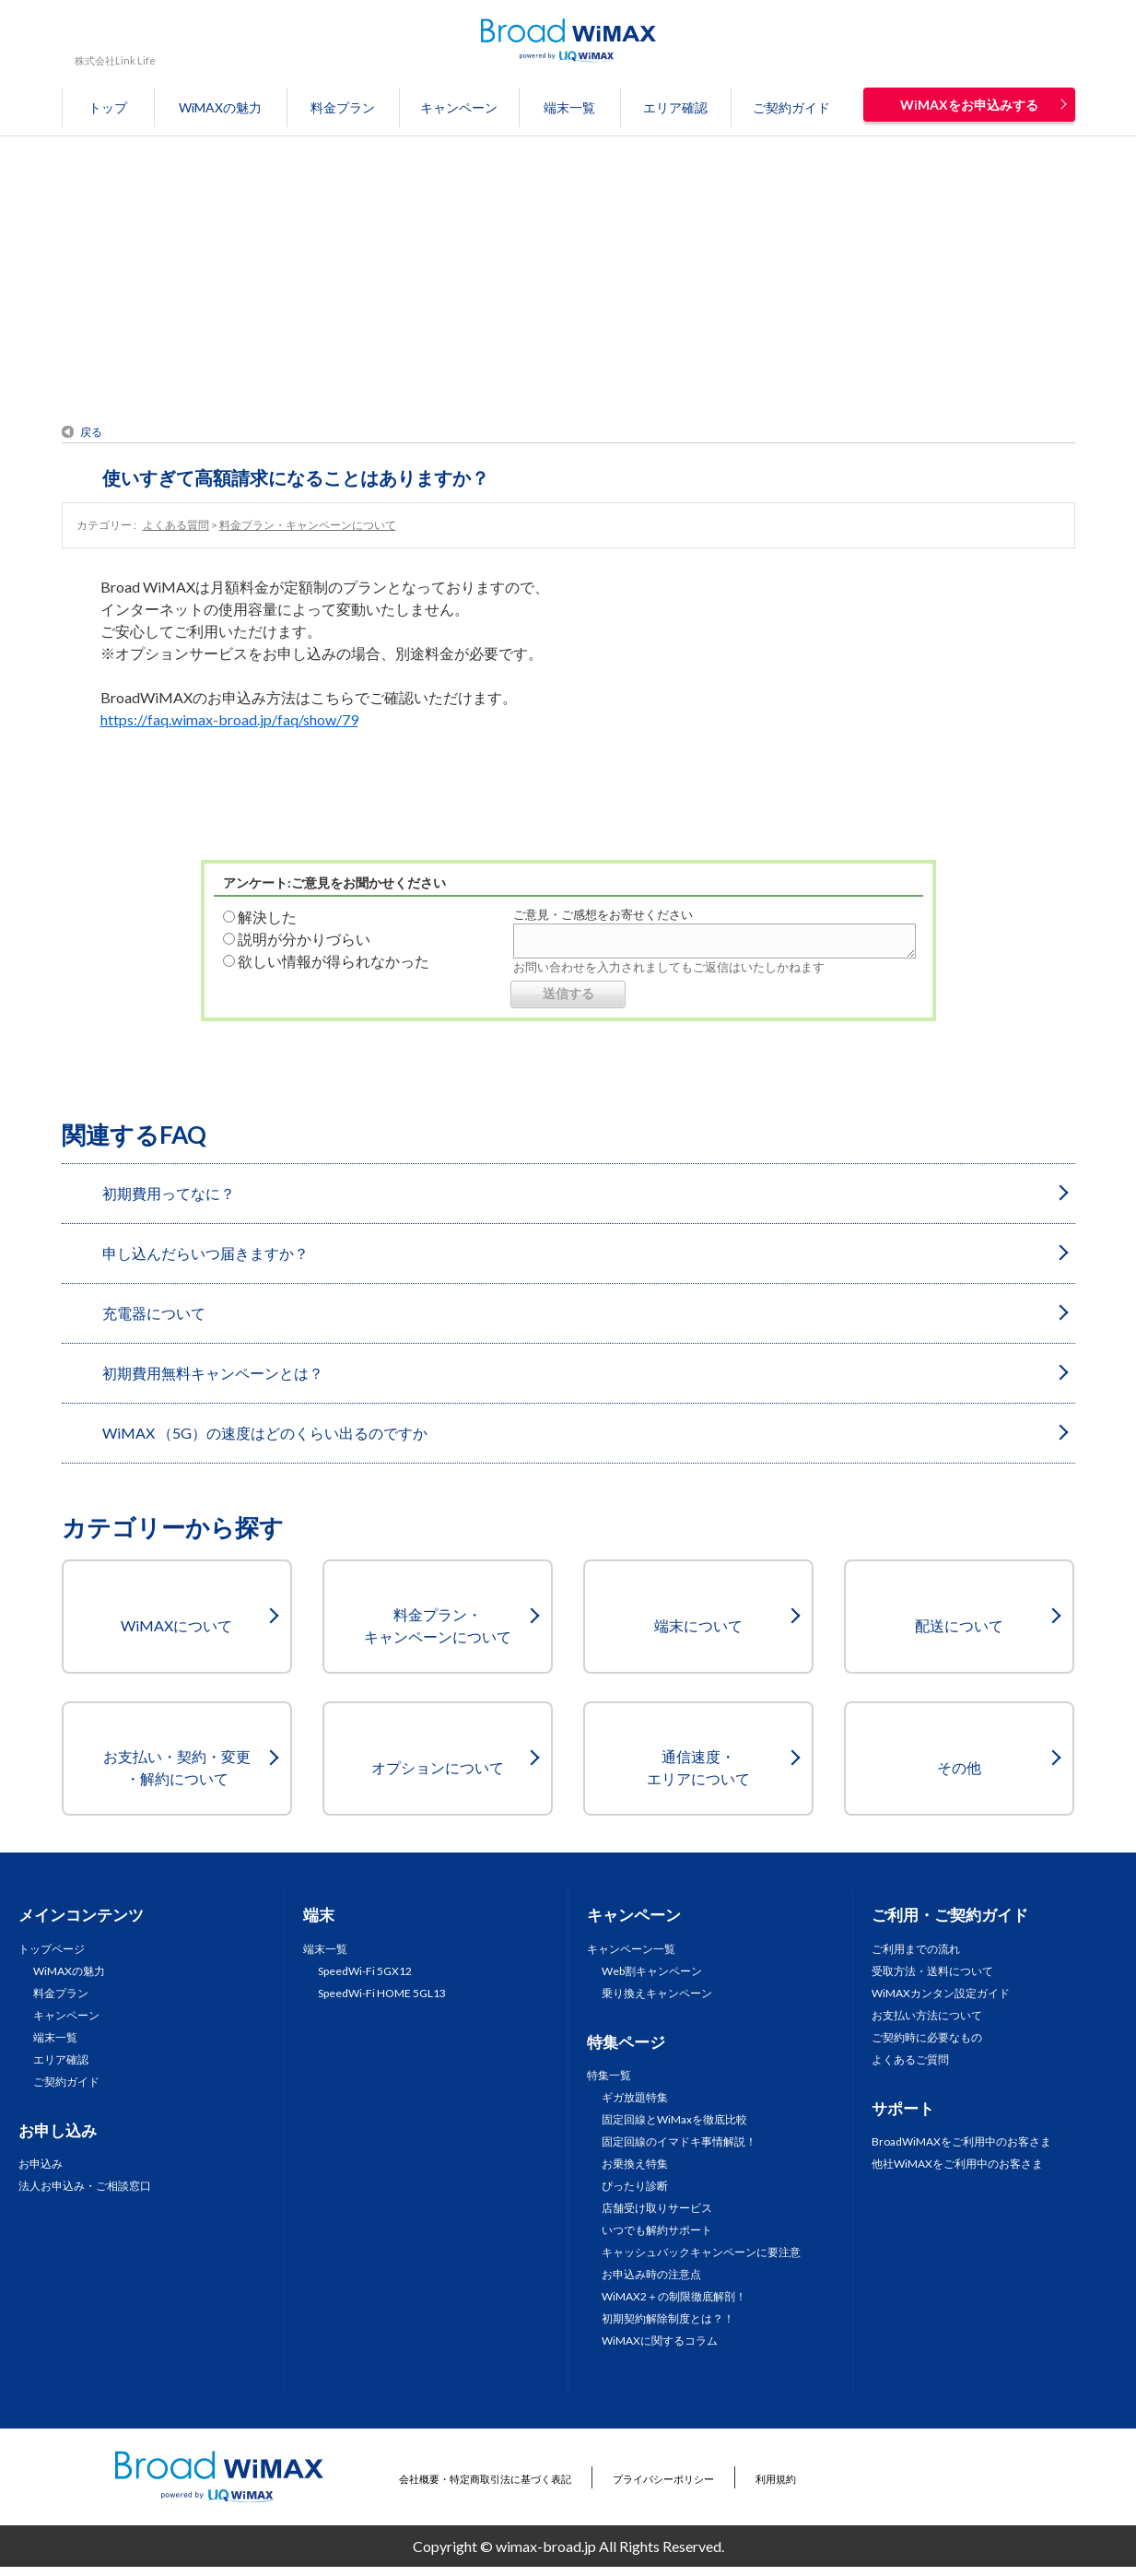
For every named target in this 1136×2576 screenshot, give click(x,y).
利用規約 (775, 2479)
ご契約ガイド (791, 107)
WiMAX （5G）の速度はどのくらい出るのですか (264, 1432)
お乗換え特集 (635, 2163)
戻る (91, 432)
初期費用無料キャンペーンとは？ (212, 1373)
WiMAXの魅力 (220, 107)
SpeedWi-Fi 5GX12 (365, 1971)
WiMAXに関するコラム (660, 2340)
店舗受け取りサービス (657, 2208)
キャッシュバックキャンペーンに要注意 (701, 2252)
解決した (267, 916)
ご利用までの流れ (916, 1949)
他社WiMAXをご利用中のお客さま (957, 2163)
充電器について (153, 1313)
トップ (107, 107)
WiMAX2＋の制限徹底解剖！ (674, 2296)
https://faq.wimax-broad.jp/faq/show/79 (229, 719)
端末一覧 (569, 107)
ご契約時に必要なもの (927, 2037)
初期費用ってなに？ (168, 1193)
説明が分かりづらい (304, 938)
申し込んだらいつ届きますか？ (205, 1253)
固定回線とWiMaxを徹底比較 (674, 2119)
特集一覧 (609, 2075)
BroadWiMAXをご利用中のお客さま (961, 2141)
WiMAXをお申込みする (969, 104)
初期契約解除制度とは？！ (668, 2318)
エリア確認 (675, 107)
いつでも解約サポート (657, 2230)
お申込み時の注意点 (651, 2274)
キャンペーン (459, 107)
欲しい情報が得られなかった (333, 961)
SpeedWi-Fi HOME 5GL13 (382, 1993)
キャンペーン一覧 (631, 1949)
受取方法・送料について (932, 1971)
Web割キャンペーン (652, 1971)
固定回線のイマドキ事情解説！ (679, 2141)
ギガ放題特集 (635, 2097)
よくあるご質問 (910, 2059)
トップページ (51, 1949)
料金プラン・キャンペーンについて (307, 525)
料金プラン (342, 107)
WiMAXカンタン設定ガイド (941, 1993)
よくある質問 (176, 525)
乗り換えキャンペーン (657, 1993)
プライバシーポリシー (663, 2479)
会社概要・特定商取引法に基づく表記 (485, 2479)
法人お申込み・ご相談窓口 (84, 2186)
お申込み (40, 2163)
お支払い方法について (927, 2015)
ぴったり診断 (635, 2186)
